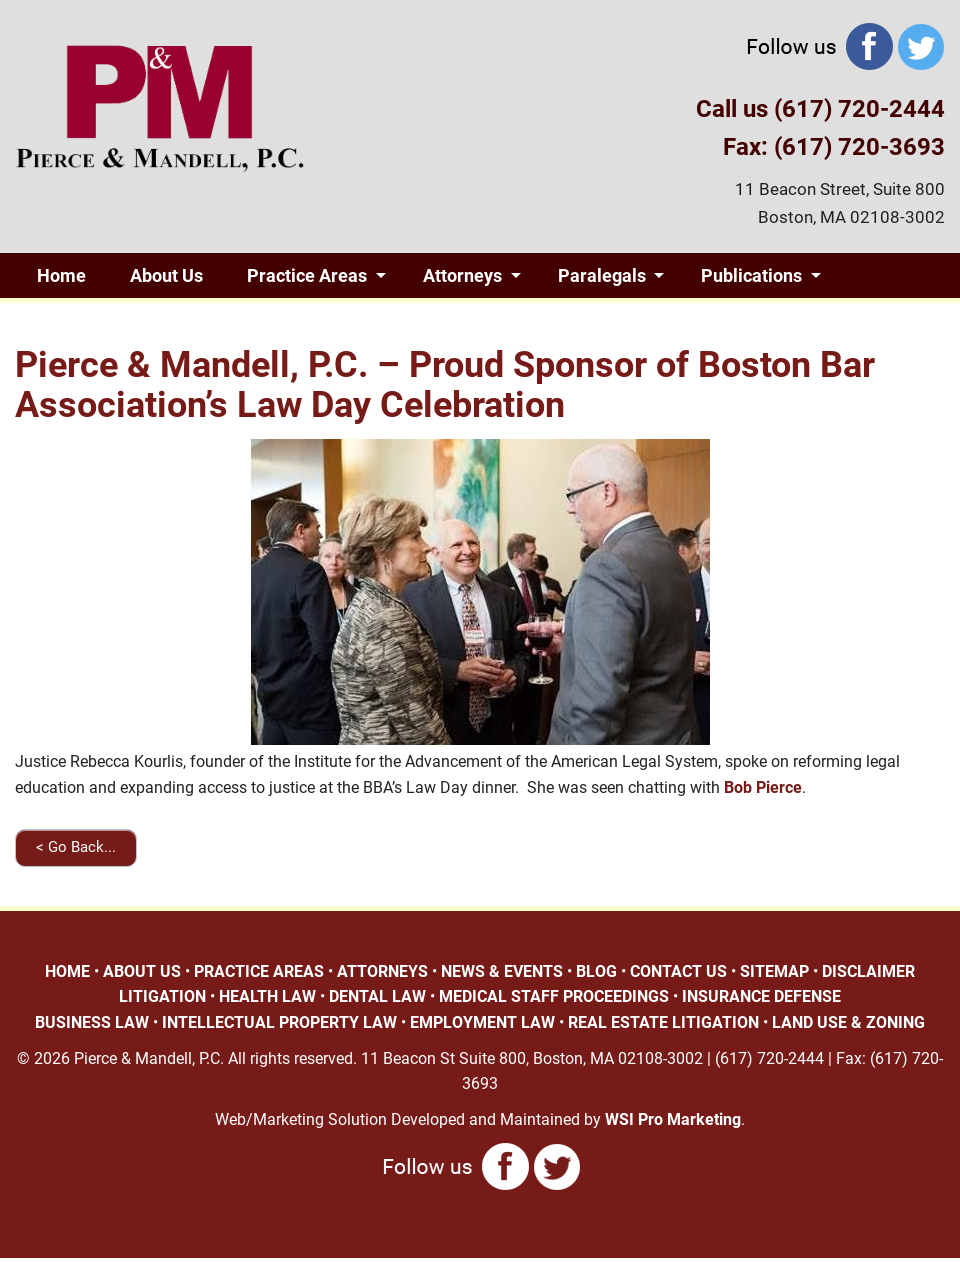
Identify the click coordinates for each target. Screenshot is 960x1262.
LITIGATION (162, 996)
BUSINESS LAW (92, 1022)
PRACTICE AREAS (259, 971)
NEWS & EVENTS (502, 971)
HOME (67, 971)
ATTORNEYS (382, 971)
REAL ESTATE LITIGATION (663, 1022)
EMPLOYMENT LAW (482, 1022)
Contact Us (312, 320)
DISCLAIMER (868, 971)
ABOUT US (142, 971)
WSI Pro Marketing (673, 1119)
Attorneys (462, 275)
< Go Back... (76, 847)
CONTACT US (678, 971)
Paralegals (602, 275)
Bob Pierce (763, 787)
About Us (166, 275)
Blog (194, 320)
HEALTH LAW (267, 996)
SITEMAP (774, 971)
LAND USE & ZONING (848, 1022)
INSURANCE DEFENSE (761, 996)
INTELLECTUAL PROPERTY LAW (279, 1022)
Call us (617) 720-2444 (820, 109)
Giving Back (84, 320)
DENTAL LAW (377, 996)
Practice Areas (307, 275)
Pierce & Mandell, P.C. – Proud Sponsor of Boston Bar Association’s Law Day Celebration (445, 385)
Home (61, 275)
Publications (751, 275)
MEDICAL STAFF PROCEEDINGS (554, 996)
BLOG (596, 971)
